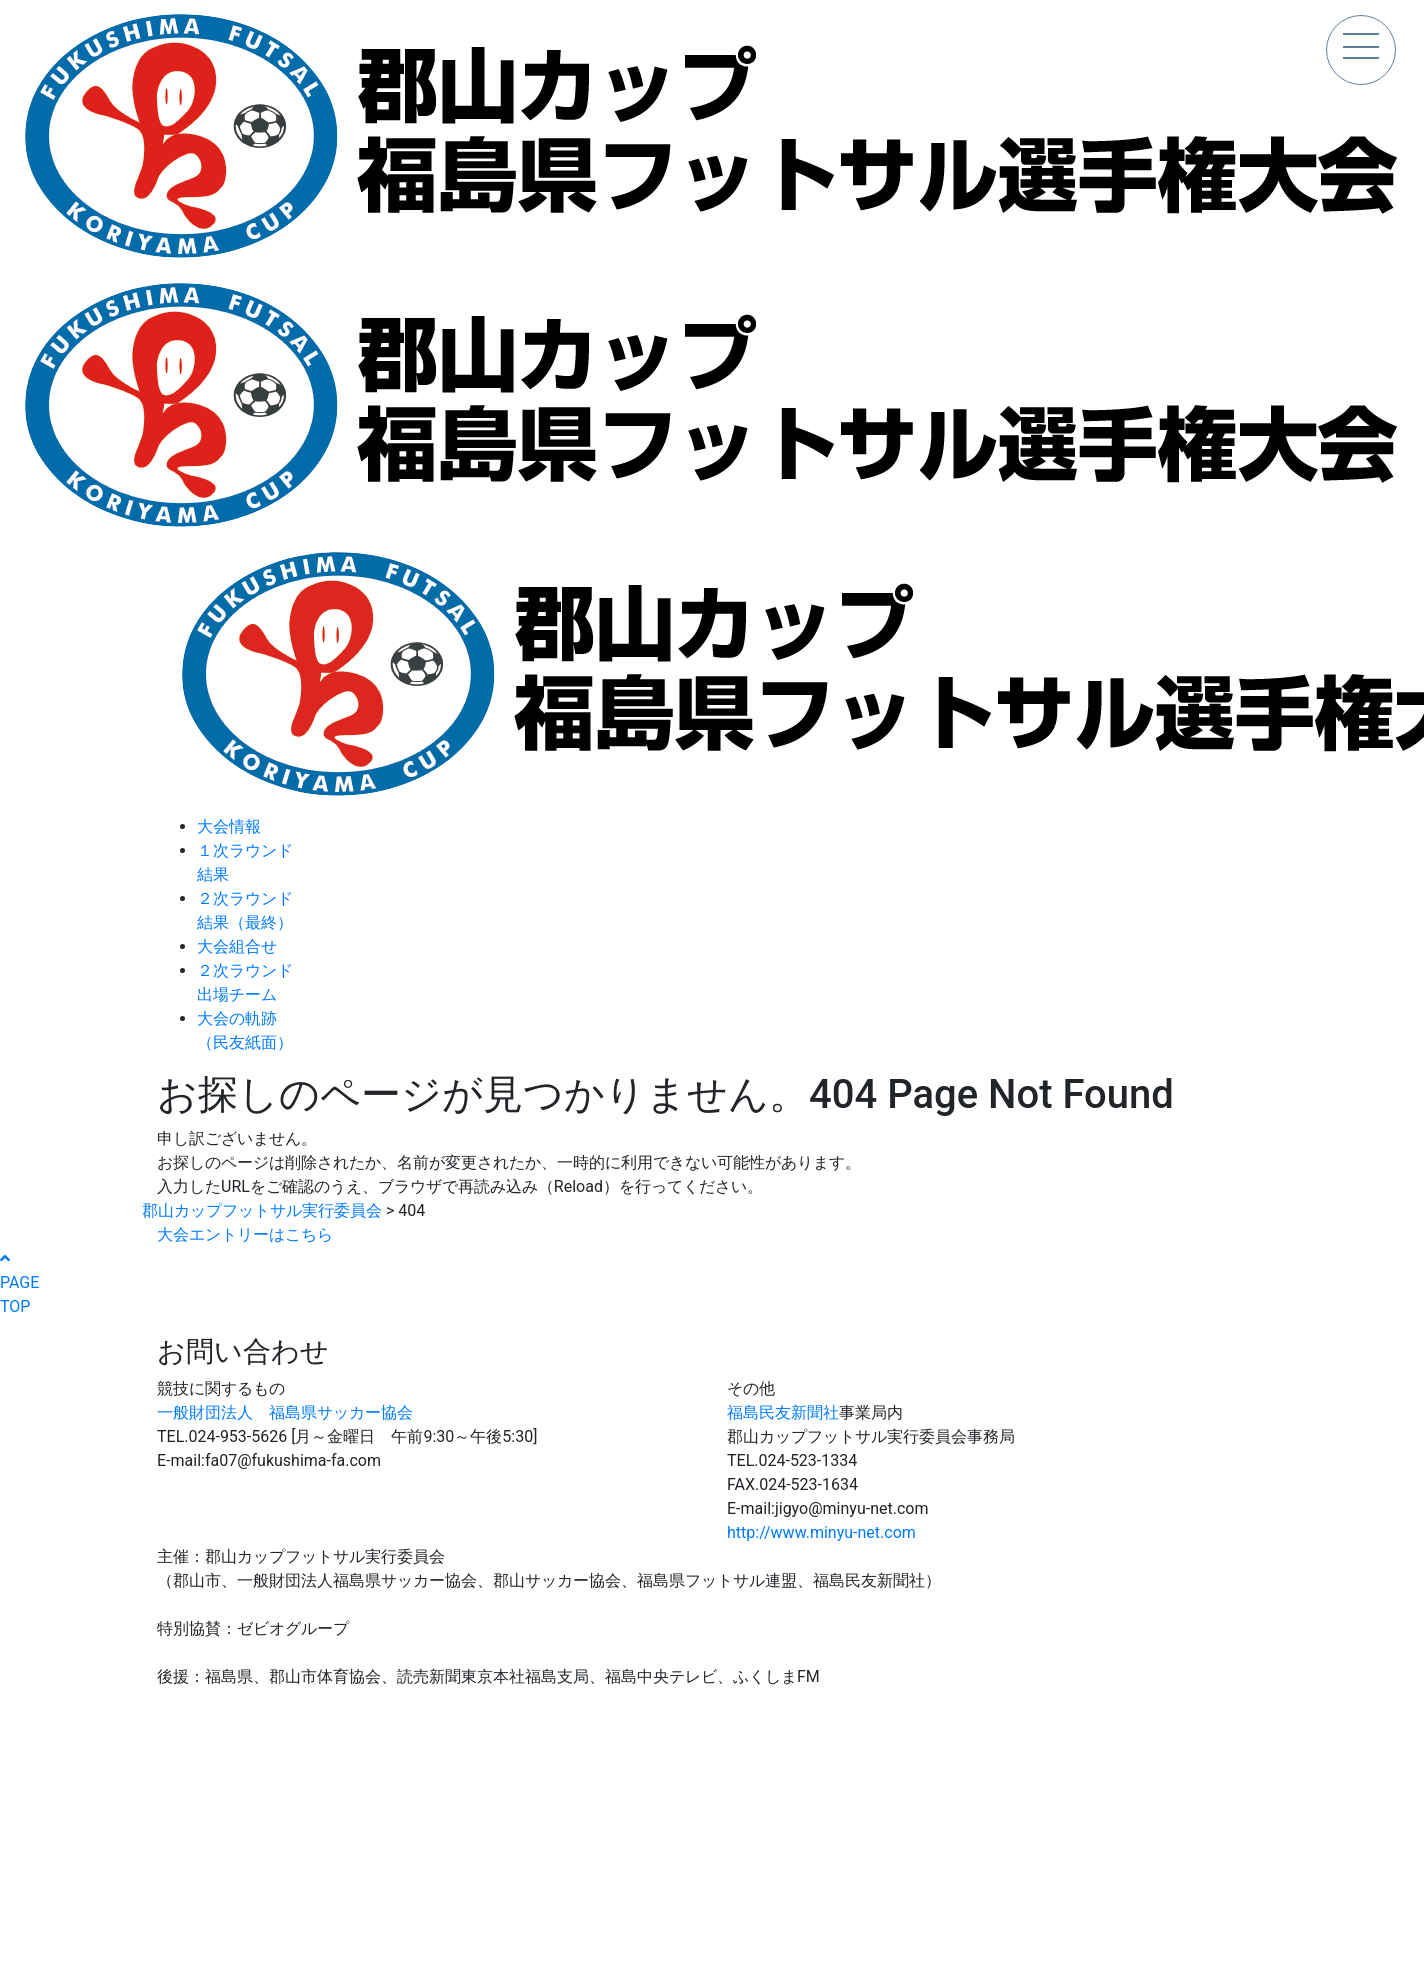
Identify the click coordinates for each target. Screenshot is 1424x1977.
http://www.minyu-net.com (821, 1532)
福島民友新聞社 (783, 1412)
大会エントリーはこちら (245, 1234)
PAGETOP (19, 1283)
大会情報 (229, 826)
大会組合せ (237, 946)
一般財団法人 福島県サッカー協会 (285, 1412)
